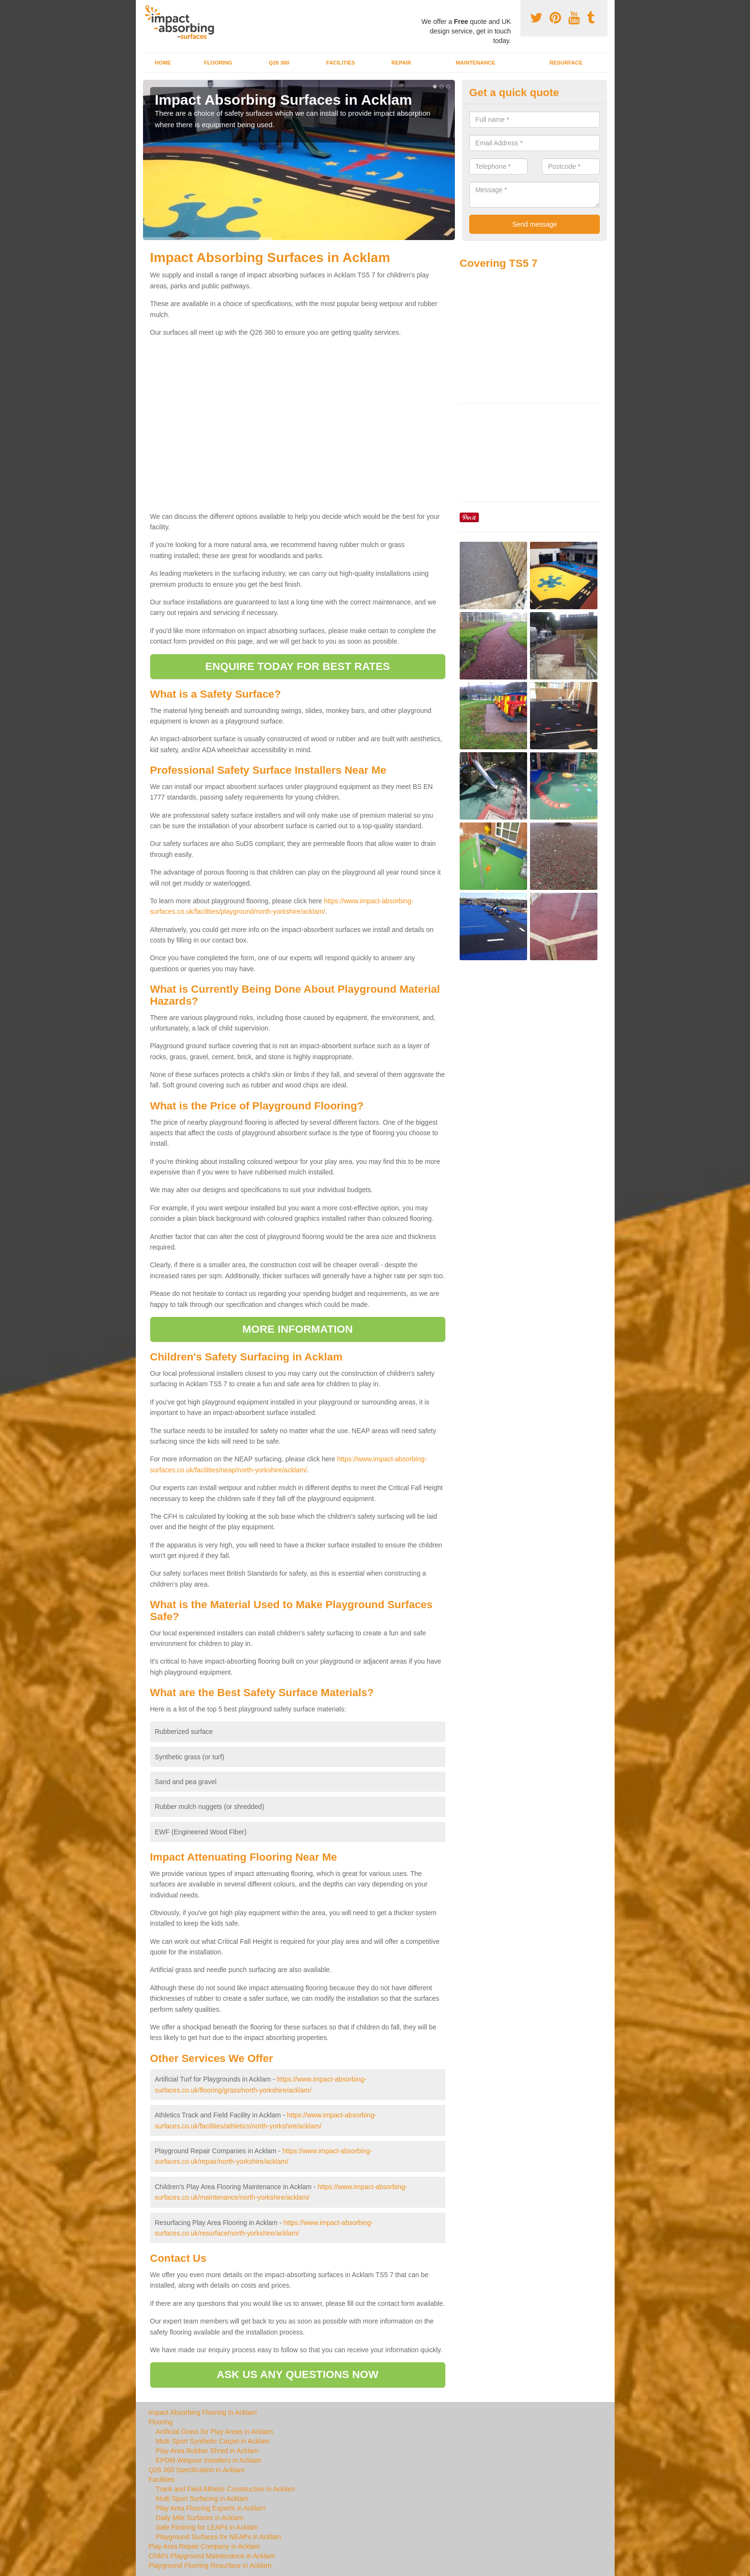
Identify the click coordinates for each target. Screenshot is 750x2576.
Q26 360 (279, 63)
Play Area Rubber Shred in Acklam (207, 2451)
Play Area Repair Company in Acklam (204, 2546)
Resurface (566, 63)
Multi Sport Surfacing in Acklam (202, 2498)
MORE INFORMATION (298, 1329)
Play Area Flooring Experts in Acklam (211, 2508)
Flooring (218, 63)
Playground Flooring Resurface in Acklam (210, 2565)
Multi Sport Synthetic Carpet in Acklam (213, 2441)
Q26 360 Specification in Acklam (197, 2470)
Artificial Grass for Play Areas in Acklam (214, 2431)
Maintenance (476, 63)
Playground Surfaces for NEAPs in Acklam (219, 2537)
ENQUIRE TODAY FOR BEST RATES (297, 666)
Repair (401, 63)
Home (163, 63)
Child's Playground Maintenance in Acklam (212, 2556)
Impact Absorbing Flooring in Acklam (203, 2412)
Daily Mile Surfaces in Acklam (200, 2517)
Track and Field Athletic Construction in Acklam (225, 2489)
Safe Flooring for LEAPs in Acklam (207, 2527)
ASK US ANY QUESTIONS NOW (297, 2374)
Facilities (340, 63)
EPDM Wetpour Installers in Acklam (209, 2460)
